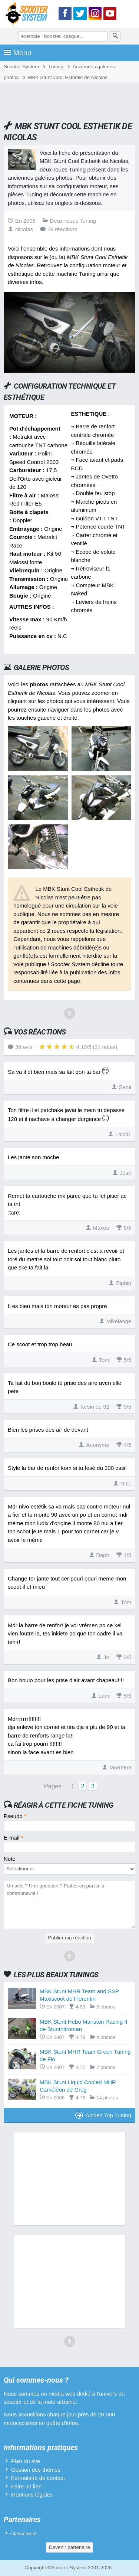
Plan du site (25, 2461)
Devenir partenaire (69, 2547)
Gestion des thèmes (35, 2470)
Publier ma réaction (69, 1938)
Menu (18, 53)
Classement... (25, 2533)
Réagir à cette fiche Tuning (63, 1805)
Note (10, 1859)
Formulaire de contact (38, 2478)
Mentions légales (32, 2494)
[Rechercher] (115, 36)
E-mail (13, 1837)
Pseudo (15, 1816)
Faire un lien (26, 2486)
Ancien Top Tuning (103, 2115)
